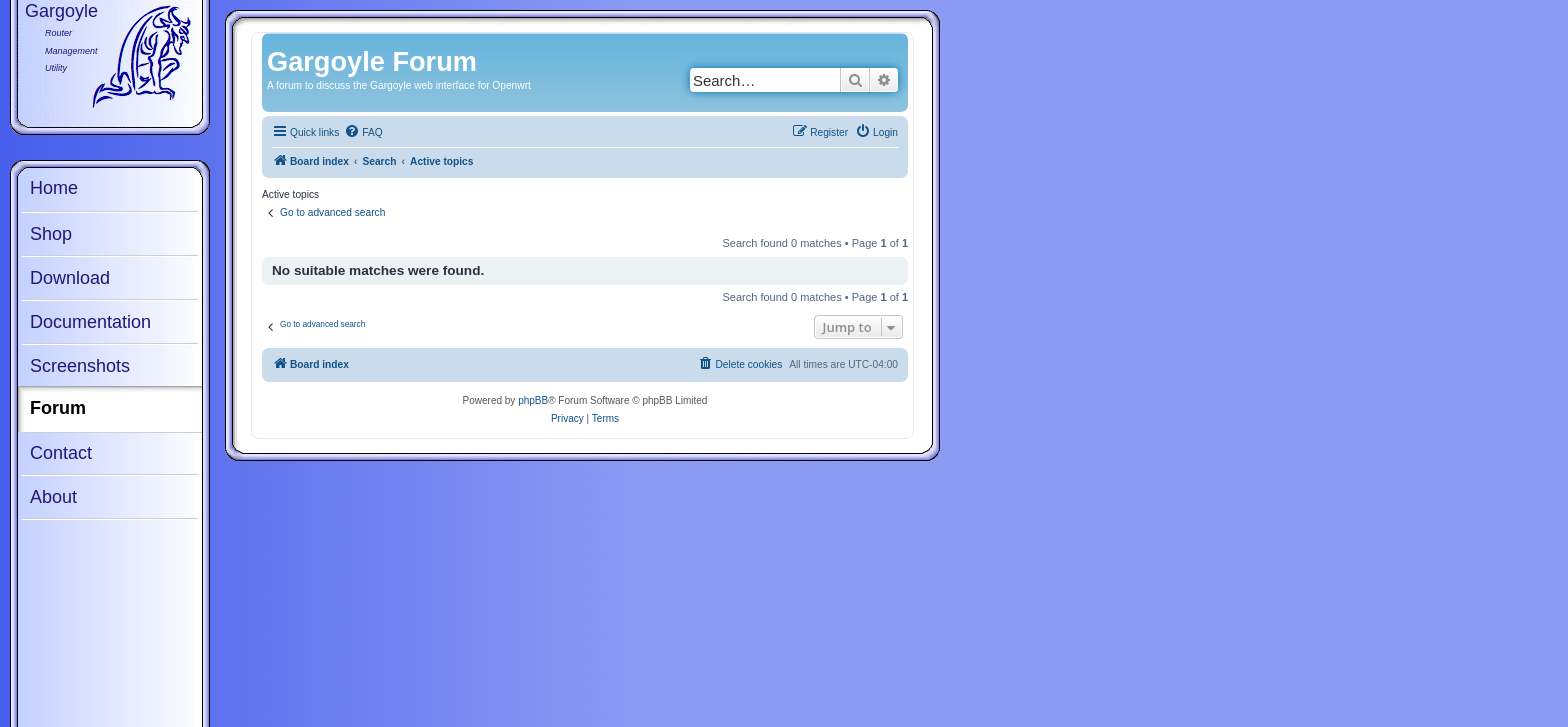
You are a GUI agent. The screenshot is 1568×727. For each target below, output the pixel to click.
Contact (61, 453)
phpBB (533, 400)
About (53, 497)
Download (70, 278)
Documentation (90, 322)
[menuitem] (363, 133)
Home (54, 188)
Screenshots (80, 366)
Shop (51, 234)
